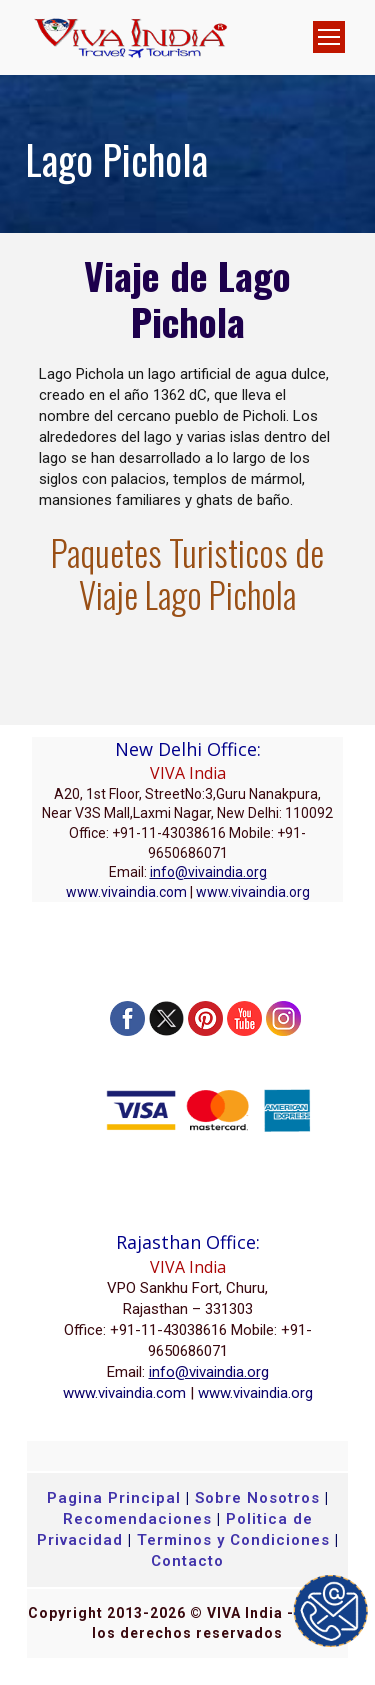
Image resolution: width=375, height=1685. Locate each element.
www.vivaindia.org (253, 892)
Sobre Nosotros (257, 1498)
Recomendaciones (137, 1519)
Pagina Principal (114, 1498)
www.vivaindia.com (126, 892)
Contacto (187, 1561)
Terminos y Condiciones (236, 1540)
